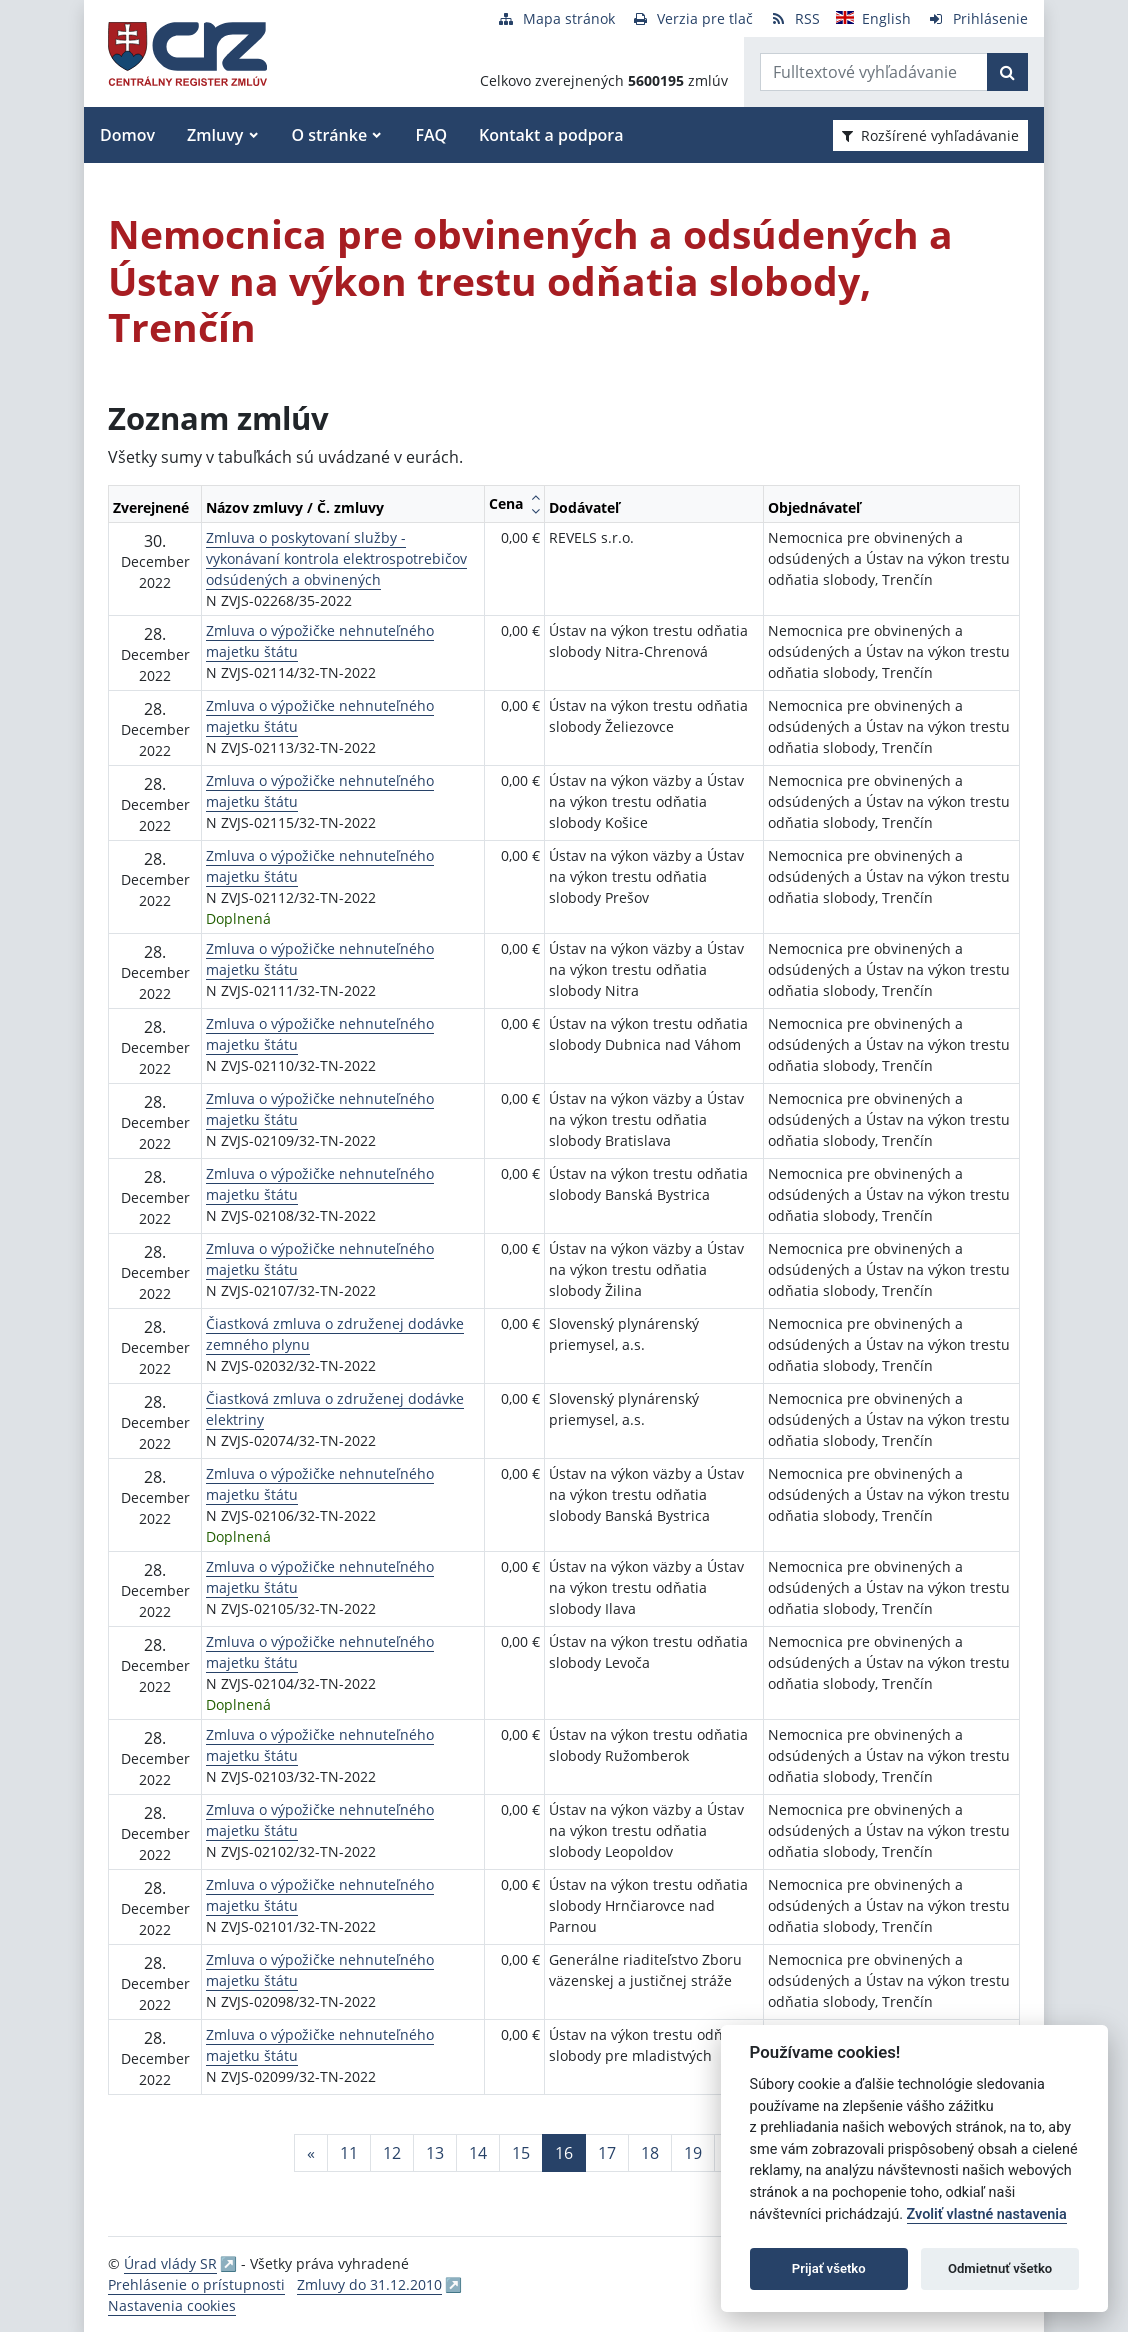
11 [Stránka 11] (349, 2153)
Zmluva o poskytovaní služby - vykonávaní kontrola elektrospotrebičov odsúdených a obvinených (336, 558)
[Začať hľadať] (1007, 72)
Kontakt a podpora (551, 135)
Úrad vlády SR (170, 2263)
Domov (127, 135)
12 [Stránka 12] (392, 2153)
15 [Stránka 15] (521, 2153)
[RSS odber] (794, 18)
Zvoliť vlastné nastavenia (987, 2214)
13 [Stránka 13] (435, 2153)
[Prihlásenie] (977, 18)
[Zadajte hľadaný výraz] (874, 72)
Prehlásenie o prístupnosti (196, 2284)
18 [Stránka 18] (650, 2153)
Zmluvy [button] (215, 135)
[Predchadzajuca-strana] (311, 2153)
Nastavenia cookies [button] (172, 2305)
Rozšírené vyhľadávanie (930, 135)
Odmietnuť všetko (1000, 2268)
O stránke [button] (330, 135)
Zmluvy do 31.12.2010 (369, 2284)
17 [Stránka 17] (607, 2153)
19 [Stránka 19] (693, 2153)
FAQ (431, 135)
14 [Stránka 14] (478, 2153)
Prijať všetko (829, 2268)
